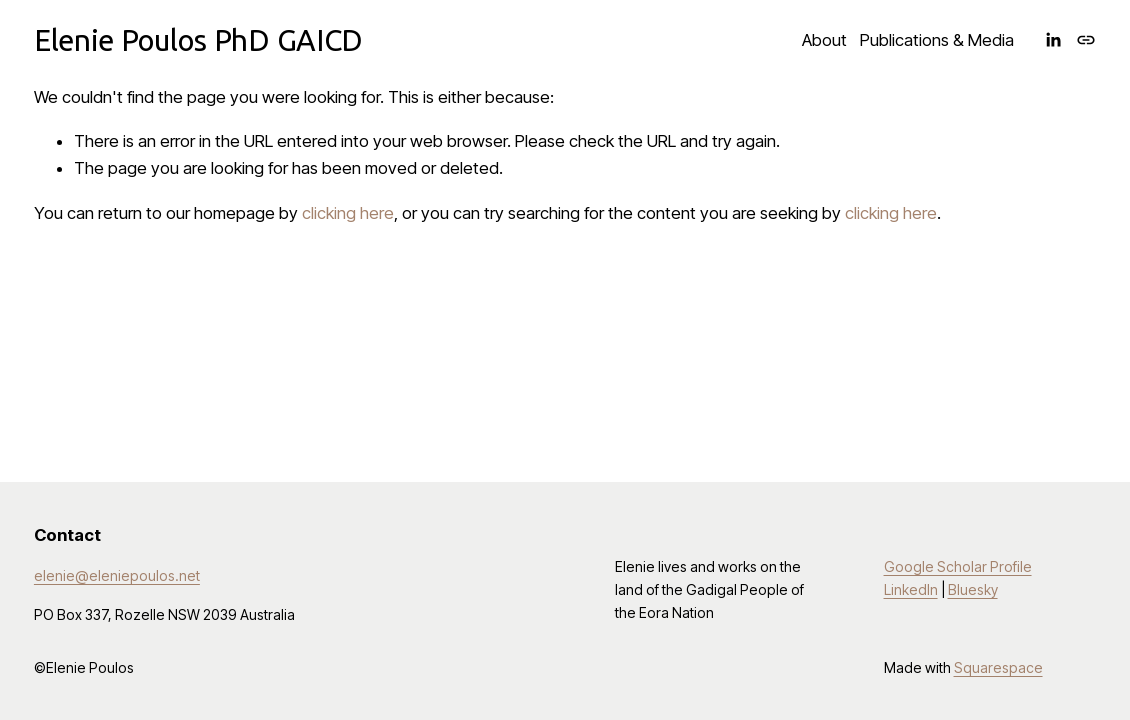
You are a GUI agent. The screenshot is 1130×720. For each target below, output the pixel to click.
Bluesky (973, 589)
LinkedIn (911, 589)
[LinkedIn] (1053, 40)
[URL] (1086, 40)
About (824, 40)
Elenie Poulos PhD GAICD (198, 40)
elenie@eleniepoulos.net (117, 575)
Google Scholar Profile (958, 566)
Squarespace (998, 667)
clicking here (348, 213)
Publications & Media (937, 40)
